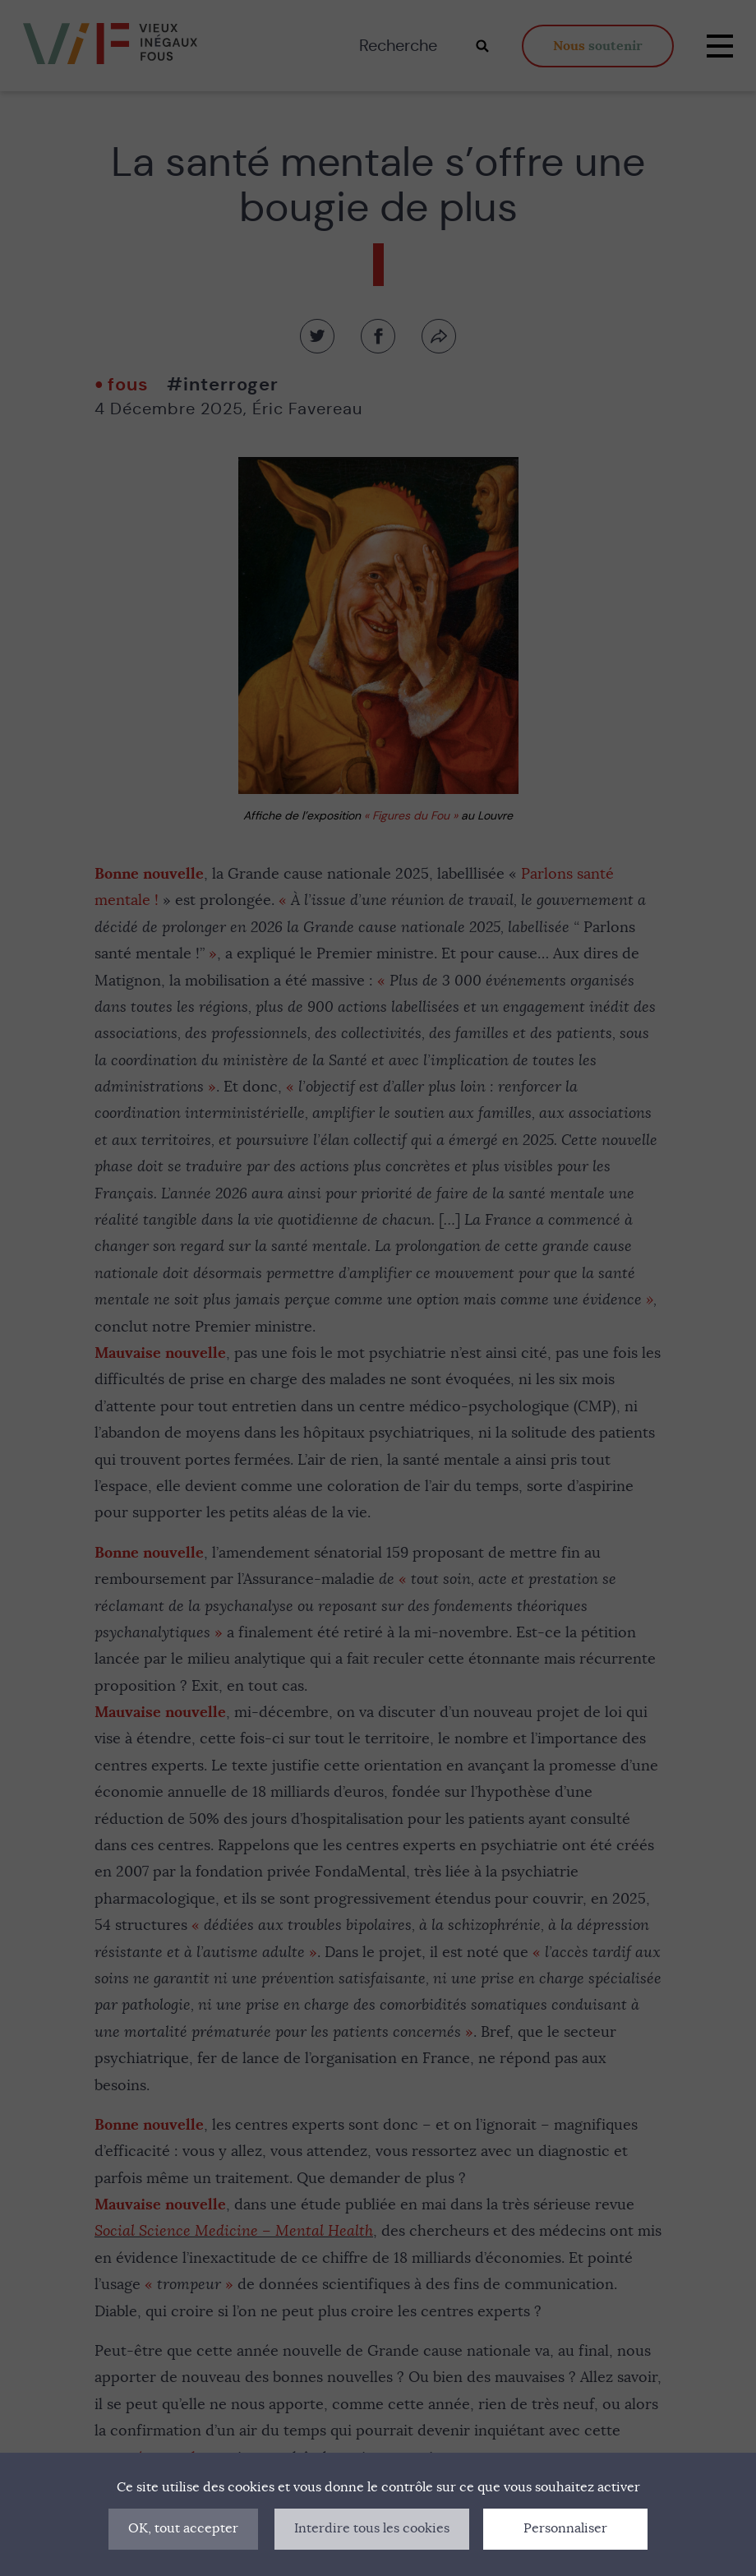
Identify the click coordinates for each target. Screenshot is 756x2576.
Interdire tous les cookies (371, 2528)
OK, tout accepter (183, 2528)
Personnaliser (565, 2528)
